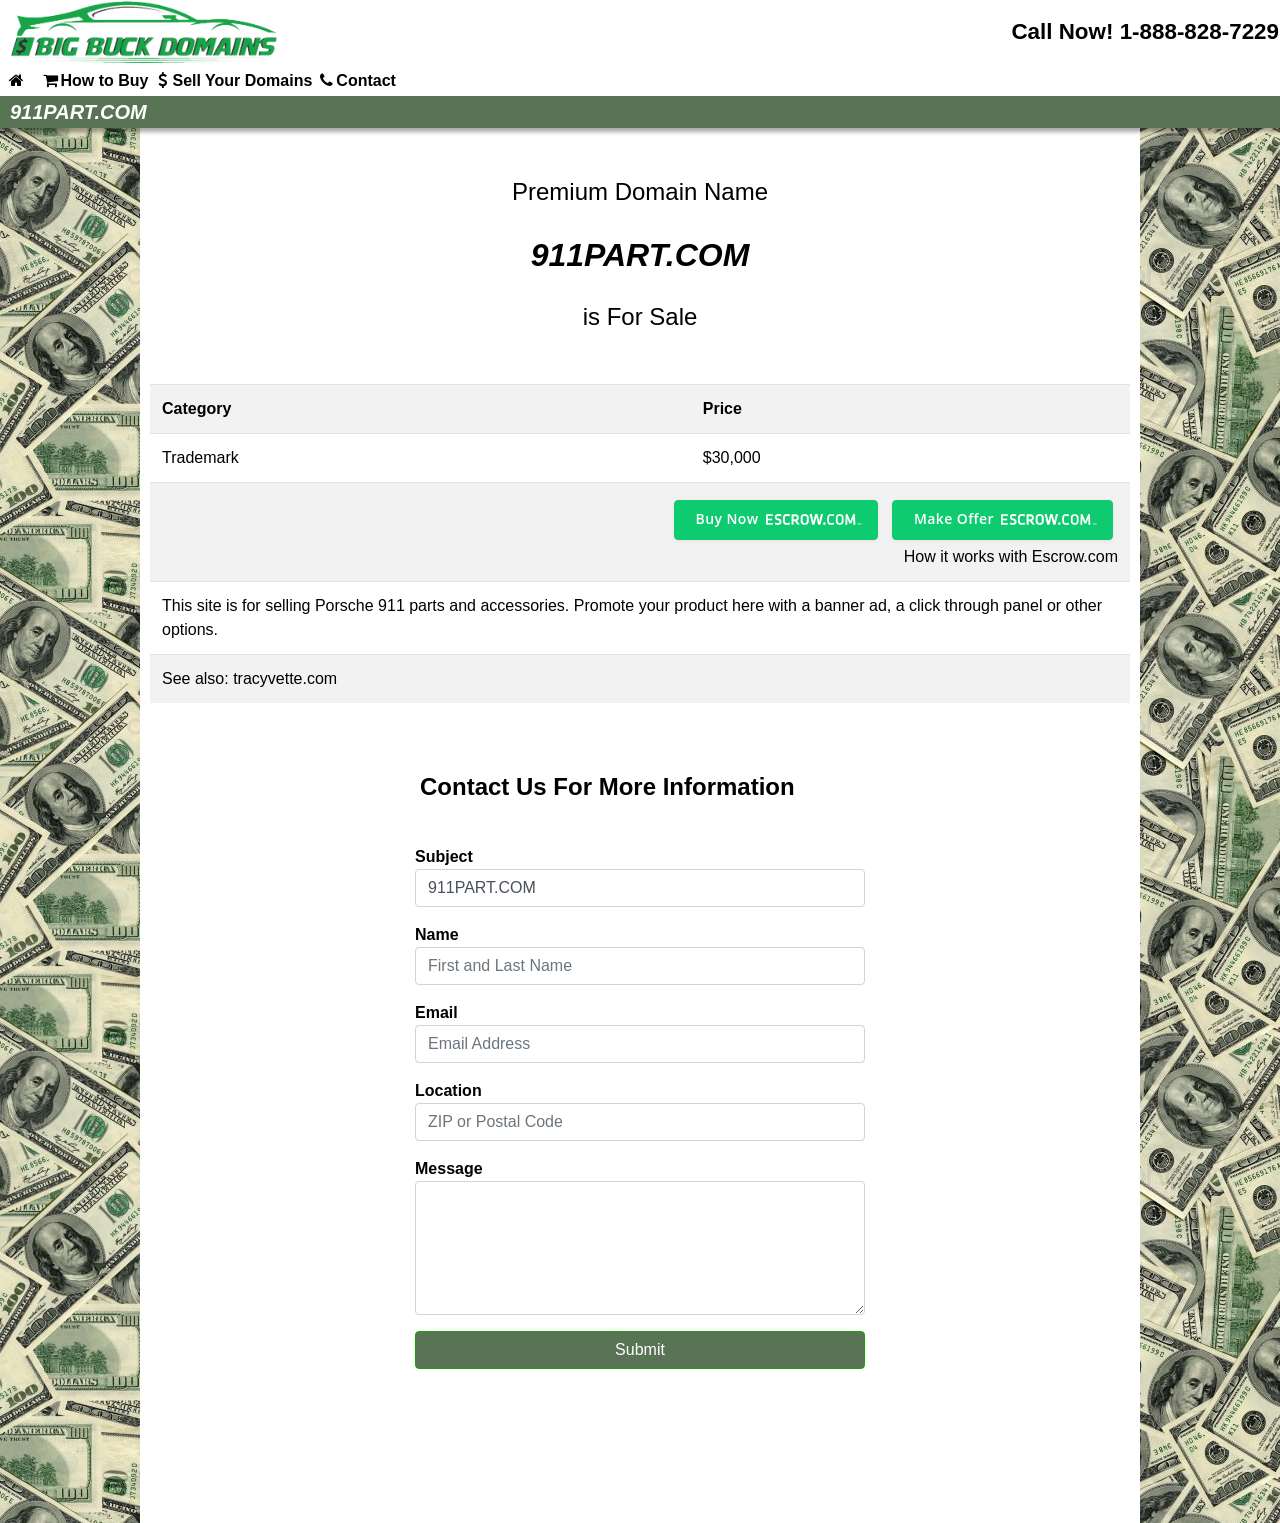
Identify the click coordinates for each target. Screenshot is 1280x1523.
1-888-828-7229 (1199, 31)
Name (437, 934)
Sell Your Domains (232, 80)
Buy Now (727, 518)
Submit (640, 1349)
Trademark (200, 457)
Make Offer (954, 518)
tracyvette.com (285, 678)
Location (448, 1090)
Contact (356, 80)
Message (449, 1168)
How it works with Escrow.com (1011, 556)
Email (436, 1012)
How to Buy (94, 80)
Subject (444, 856)
